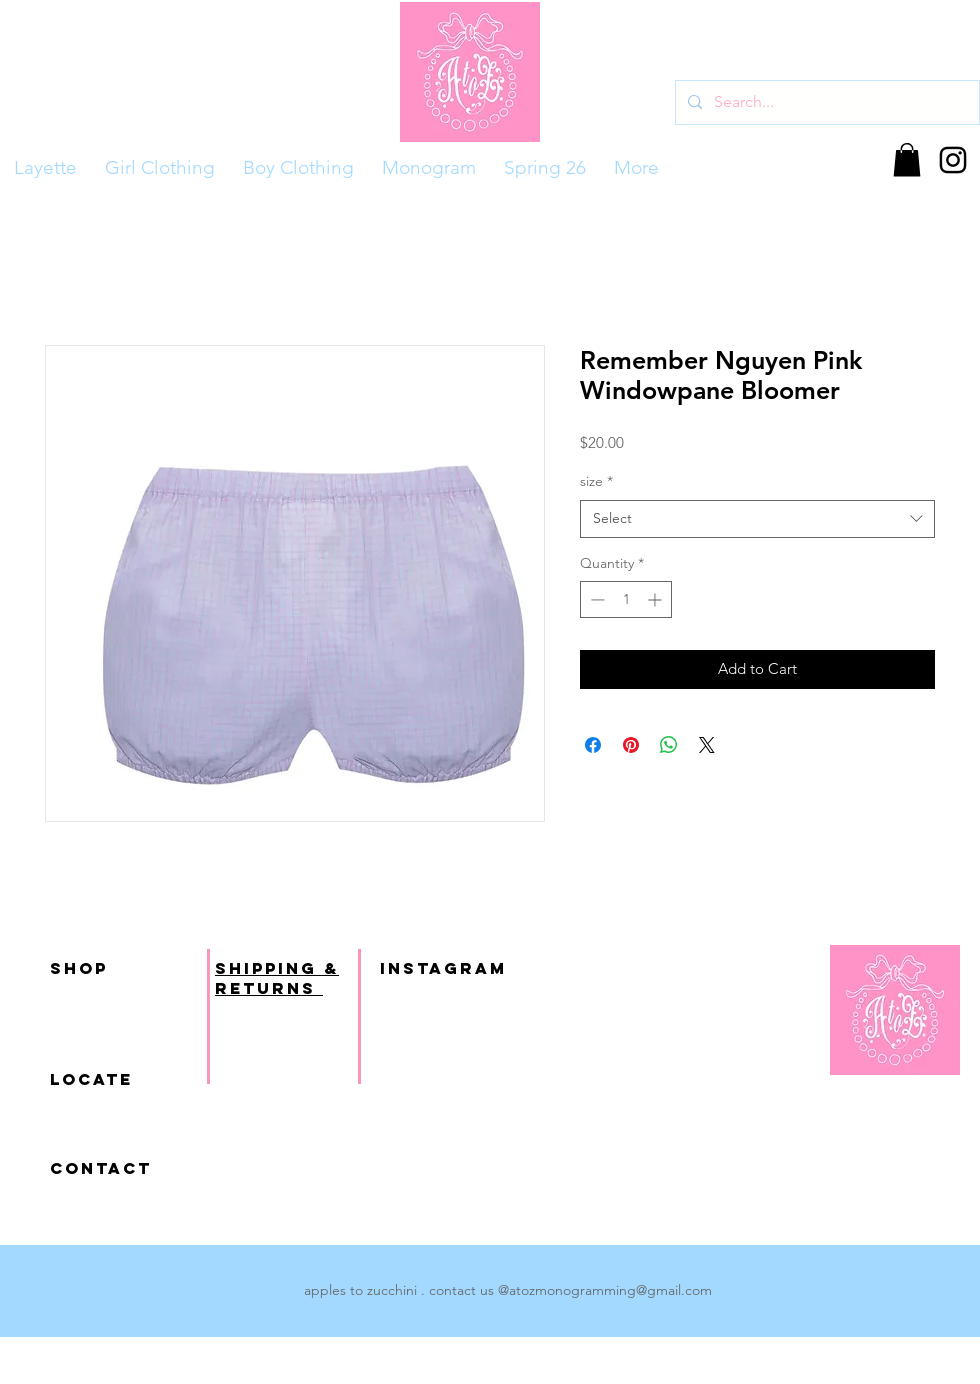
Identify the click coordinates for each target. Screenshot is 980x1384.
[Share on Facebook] (593, 745)
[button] (907, 159)
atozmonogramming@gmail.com (610, 1290)
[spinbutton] (626, 599)
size (596, 481)
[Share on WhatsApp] (669, 745)
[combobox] (757, 519)
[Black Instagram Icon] (953, 160)
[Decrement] (595, 599)
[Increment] (656, 599)
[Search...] (825, 102)
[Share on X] (707, 745)
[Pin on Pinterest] (631, 745)
